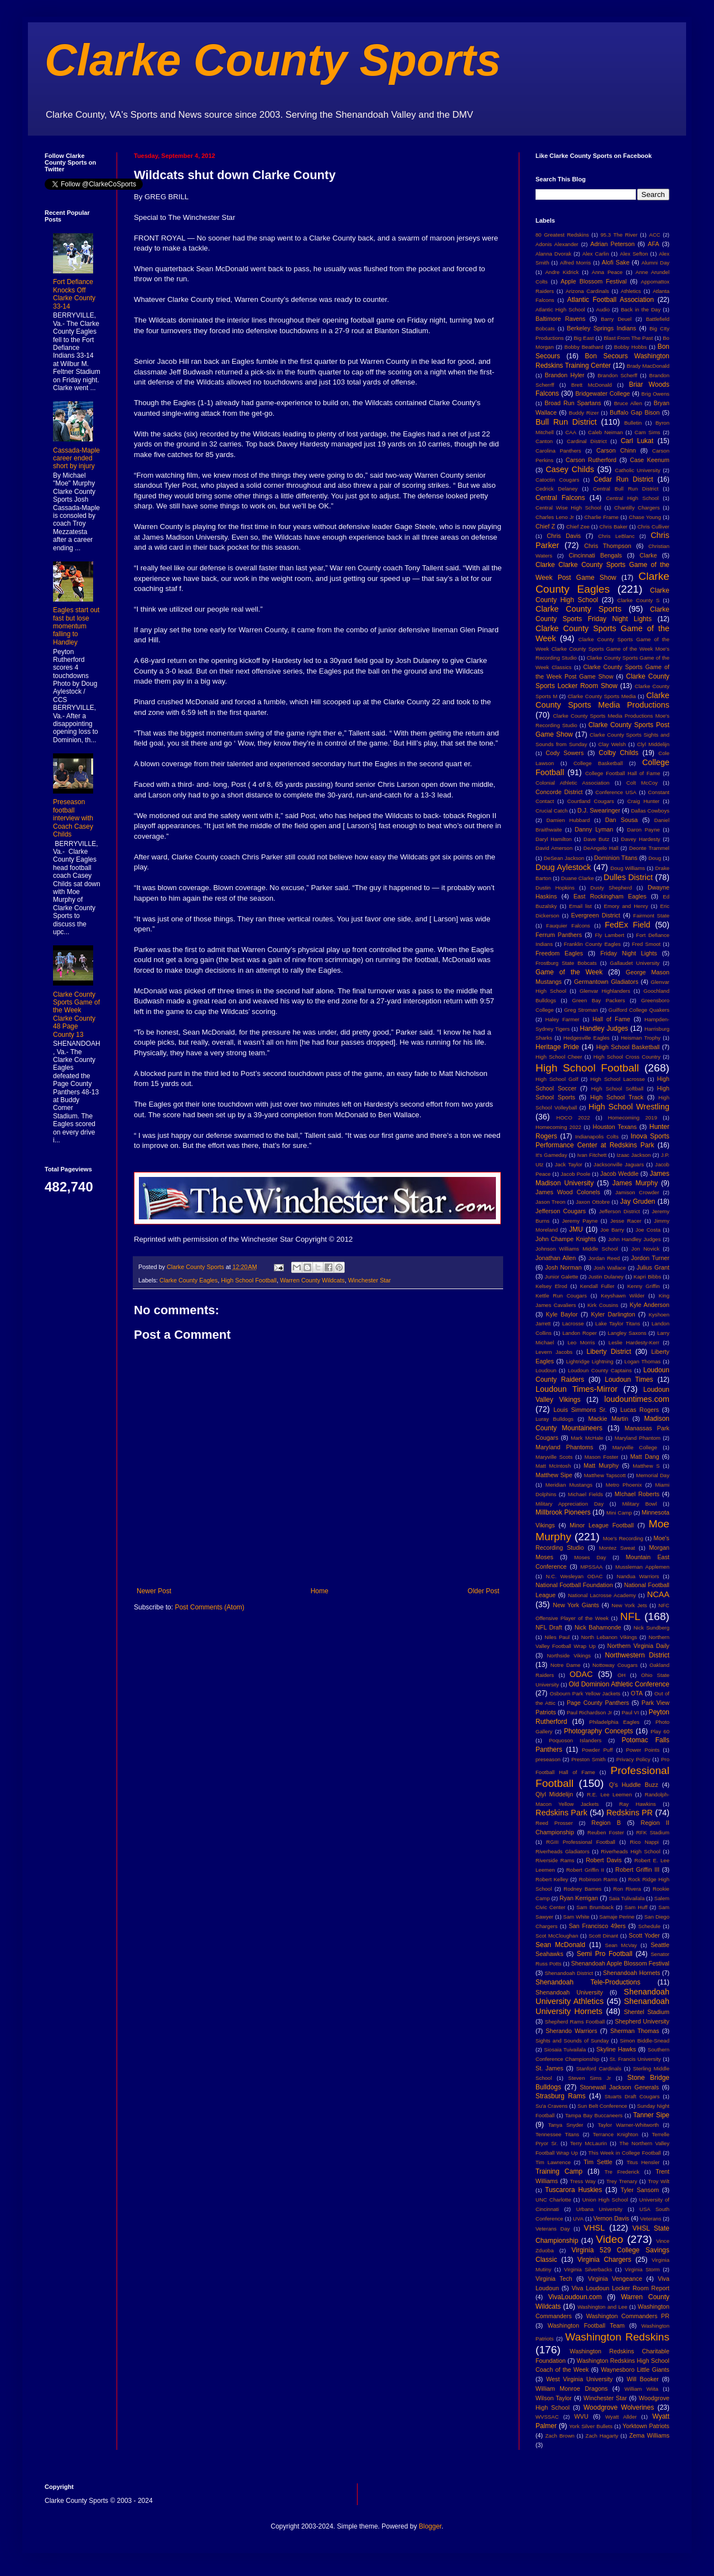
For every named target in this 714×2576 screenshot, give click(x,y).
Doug (654, 858)
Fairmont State (651, 915)
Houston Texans (615, 1126)
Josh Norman (563, 1267)
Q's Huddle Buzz (633, 1784)
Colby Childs (618, 753)
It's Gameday (551, 1155)
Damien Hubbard (568, 820)
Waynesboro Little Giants (635, 2369)
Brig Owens (655, 394)
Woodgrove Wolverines (618, 2407)
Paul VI (630, 1712)
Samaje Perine (616, 1917)
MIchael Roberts (637, 1494)
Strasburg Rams (561, 2096)
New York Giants (576, 1605)
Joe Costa (647, 1230)
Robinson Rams (598, 1879)
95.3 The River (619, 235)
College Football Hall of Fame (622, 773)
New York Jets (629, 1605)
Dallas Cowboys (650, 811)
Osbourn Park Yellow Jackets (584, 1693)
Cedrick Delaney (557, 489)
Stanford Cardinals (598, 2068)
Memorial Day (652, 1475)
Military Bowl (639, 1504)
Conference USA (615, 792)
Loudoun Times (629, 1379)
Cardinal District (587, 441)
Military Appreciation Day (570, 1504)
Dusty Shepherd (610, 888)
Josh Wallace (610, 1268)
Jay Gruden (637, 1201)
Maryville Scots (554, 1457)
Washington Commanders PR (627, 2316)
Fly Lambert (609, 935)
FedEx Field (627, 924)
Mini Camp (619, 1513)
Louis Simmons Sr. (579, 1409)
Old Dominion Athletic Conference (618, 1684)
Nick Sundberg (651, 1628)
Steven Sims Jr (589, 2078)
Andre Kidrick (561, 272)
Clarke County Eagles (189, 1280)
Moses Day (590, 1557)
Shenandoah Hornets (631, 1972)
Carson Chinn (616, 450)
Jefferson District (619, 1211)
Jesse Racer (625, 1221)
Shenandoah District (569, 1973)
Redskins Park (561, 1812)
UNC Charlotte (553, 2200)
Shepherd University (642, 2021)
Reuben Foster (605, 1832)
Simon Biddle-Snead (644, 2040)
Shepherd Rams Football (575, 2021)
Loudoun (546, 1370)
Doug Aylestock (563, 867)
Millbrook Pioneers (563, 1512)
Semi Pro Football (605, 1954)
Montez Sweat (617, 1548)
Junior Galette (561, 1276)
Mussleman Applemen (642, 1567)
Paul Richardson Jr (589, 1712)
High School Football (249, 1280)
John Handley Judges (634, 1239)
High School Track (616, 1097)
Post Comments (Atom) (209, 1607)
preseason (548, 1759)
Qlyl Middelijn (554, 1794)
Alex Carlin (595, 254)
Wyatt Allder (621, 2417)
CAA (570, 432)
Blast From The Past (628, 338)
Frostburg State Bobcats (566, 963)
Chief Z (545, 526)
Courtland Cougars (590, 801)
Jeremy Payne (579, 1221)
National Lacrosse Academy (602, 1595)
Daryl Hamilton (554, 839)
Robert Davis (603, 1860)
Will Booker (642, 2379)
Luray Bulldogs (554, 1419)
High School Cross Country (627, 1057)
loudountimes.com (636, 1399)
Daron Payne (643, 829)
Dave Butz (596, 839)
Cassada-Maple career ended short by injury (76, 458)
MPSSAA (591, 1567)
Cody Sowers (564, 752)
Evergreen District (595, 915)
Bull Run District (566, 421)
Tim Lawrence (553, 2162)
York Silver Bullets (590, 2426)
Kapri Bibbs (647, 1276)
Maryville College (635, 1447)
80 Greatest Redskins (562, 235)
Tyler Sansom (640, 2189)
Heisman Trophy (640, 1038)
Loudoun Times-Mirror (576, 1389)
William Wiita (641, 2389)
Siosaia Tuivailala (565, 2049)
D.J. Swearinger (598, 810)
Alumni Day (655, 262)
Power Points (642, 1750)
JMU (576, 1229)
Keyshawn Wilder (622, 1295)
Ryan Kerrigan (578, 1898)
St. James (549, 2068)
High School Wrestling (628, 1106)
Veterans (651, 2218)
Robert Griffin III (637, 1869)
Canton (544, 441)
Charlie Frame (601, 517)
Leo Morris (581, 1342)
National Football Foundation (574, 1585)
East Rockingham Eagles (610, 896)
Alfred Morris (575, 262)
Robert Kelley (552, 1879)
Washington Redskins (617, 2337)
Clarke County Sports (273, 60)
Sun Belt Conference (602, 2106)
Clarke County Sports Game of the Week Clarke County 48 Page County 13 (76, 1015)
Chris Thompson (607, 545)
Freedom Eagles (559, 953)
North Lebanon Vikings (609, 1637)
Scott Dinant (603, 1936)
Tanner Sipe (651, 2115)
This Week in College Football (624, 2153)
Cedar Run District (623, 479)
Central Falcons (560, 498)
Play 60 (659, 1731)
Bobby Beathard (584, 347)
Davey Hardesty (640, 839)
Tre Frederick (622, 2172)
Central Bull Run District (625, 489)
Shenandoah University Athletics (602, 1996)
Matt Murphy (601, 1465)
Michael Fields (585, 1494)
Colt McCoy (642, 783)
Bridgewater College (602, 393)
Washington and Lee (602, 2307)
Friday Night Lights (628, 953)
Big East (583, 338)
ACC (654, 235)
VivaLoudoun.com (575, 2297)
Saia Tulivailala (626, 1898)
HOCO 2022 (573, 1117)
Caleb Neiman (605, 432)
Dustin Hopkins (555, 888)
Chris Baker (614, 526)
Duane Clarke (577, 878)
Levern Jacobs (554, 1352)
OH (621, 1675)
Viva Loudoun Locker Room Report (620, 2288)
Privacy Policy (633, 1759)
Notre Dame (566, 1665)
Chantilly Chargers (637, 507)
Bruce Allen (628, 403)
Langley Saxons (626, 1333)
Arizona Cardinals (587, 291)
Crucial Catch (552, 811)
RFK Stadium (652, 1832)
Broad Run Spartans (572, 403)
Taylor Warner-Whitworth (628, 2125)
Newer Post (154, 1591)
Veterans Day (553, 2229)
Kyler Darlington (613, 1314)
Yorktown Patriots (646, 2426)
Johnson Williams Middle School (577, 1249)
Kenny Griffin (643, 1286)
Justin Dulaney (606, 1276)
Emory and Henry (626, 906)
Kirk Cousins (602, 1305)
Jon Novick (645, 1249)
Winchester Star (369, 1280)
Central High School (632, 498)
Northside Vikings (569, 1655)
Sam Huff (636, 1907)
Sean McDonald (560, 1945)
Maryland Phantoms (564, 1447)
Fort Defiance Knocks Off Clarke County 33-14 (74, 294)
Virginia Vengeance (615, 2278)
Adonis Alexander (557, 244)
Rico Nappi (644, 1842)
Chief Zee (578, 526)
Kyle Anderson (649, 1304)
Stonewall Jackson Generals (619, 2087)
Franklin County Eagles (592, 944)
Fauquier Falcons (568, 925)
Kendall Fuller (597, 1286)
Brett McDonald (591, 385)
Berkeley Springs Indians (601, 328)
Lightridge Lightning (590, 1361)
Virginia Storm (642, 2269)
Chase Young (645, 517)
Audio (603, 309)
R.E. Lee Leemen (609, 1794)
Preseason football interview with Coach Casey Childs (73, 818)
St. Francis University (635, 2059)
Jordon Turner (650, 1258)
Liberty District (609, 1352)
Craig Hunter (643, 801)
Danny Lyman (594, 829)
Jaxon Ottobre (593, 1202)
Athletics (631, 291)
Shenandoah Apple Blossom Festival (620, 1963)
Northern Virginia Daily (638, 1645)
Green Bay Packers (598, 1000)
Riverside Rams (555, 1860)
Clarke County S (638, 600)
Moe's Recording (623, 1538)
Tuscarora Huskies (573, 2190)
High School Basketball (628, 1047)
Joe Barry (612, 1230)
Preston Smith (588, 1759)
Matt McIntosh (553, 1466)
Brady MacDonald (648, 366)
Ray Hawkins (637, 1804)
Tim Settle (597, 2162)
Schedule (649, 1926)
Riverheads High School (630, 1851)
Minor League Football (602, 1525)
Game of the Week (569, 972)
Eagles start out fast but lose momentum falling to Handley (76, 626)
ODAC (581, 1674)
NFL (630, 1616)
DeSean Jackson (564, 858)
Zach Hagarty (602, 2436)
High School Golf (557, 1079)
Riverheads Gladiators (563, 1851)
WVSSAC (547, 2417)
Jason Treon (551, 1202)
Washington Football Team (586, 2325)
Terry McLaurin (588, 2143)
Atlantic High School (560, 309)
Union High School (605, 2200)
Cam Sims (647, 432)
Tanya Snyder (565, 2125)
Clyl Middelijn (653, 744)
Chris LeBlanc (616, 536)
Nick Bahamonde (598, 1627)
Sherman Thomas (634, 2030)
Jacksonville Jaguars (619, 1164)
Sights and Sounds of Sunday (572, 2040)
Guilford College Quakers (639, 1010)
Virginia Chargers (604, 2259)
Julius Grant (652, 1267)
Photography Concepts (598, 1731)
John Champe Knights (566, 1239)
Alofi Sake (616, 262)
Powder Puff (597, 1750)
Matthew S (646, 1466)
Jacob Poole (575, 1174)
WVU (581, 2416)
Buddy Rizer (584, 413)
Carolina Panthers (558, 451)
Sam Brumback (595, 1907)
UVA (578, 2218)
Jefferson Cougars (561, 1211)
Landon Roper (579, 1333)
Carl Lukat (637, 441)
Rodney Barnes (582, 1889)
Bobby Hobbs (630, 347)
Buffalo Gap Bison (634, 412)
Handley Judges (604, 1028)
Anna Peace (607, 272)
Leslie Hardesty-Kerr (634, 1342)
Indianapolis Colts (597, 1136)
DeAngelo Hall (601, 848)
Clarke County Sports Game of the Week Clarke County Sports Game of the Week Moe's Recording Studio (602, 648)
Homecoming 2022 (558, 1127)
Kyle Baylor (562, 1314)
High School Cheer (559, 1057)
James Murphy (635, 1183)
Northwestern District (637, 1655)
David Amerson (554, 848)
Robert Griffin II (585, 1870)
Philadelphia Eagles (614, 1722)
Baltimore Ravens (561, 318)
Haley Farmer (563, 1019)
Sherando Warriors (571, 2030)
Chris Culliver (653, 526)
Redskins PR (629, 1812)
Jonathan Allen (556, 1258)
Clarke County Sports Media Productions (602, 700)
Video (609, 2239)
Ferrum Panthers (559, 934)
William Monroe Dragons (571, 2388)
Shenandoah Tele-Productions (588, 1982)
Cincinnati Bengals (595, 555)
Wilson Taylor (554, 2398)
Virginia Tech (554, 2278)
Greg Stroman (581, 1010)
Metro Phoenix (624, 1485)
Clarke (648, 555)
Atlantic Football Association (610, 300)
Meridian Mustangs (569, 1485)
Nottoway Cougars (615, 1665)
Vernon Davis (611, 2218)
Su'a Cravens (552, 2106)
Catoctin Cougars (557, 480)
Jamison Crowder (637, 1192)
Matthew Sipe (554, 1475)
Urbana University (599, 2209)
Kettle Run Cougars (561, 1295)
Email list (580, 906)
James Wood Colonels (568, 1192)
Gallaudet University (634, 963)
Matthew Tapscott (605, 1475)
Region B (606, 1822)
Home (320, 1591)
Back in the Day (640, 309)
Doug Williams (627, 868)
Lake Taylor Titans (617, 1323)
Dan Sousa (621, 819)
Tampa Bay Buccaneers (594, 2115)
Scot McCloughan (557, 1936)
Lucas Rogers (639, 1409)
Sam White (576, 1917)
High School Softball (617, 1088)
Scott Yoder (644, 1935)
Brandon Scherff (617, 375)
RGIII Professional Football (580, 1842)
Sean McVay (621, 1945)
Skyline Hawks (616, 2049)
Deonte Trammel (649, 848)
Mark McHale (587, 1438)
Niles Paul (557, 1637)
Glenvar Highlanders (605, 991)
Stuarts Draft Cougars (632, 2096)
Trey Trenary (621, 2181)
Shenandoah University (569, 1992)
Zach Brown (559, 2436)
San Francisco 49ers (597, 1926)
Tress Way (583, 2181)
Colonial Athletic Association (573, 783)
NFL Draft (549, 1627)
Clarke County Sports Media (602, 696)
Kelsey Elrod (551, 1286)
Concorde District (559, 792)
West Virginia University (579, 2379)
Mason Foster (602, 1457)
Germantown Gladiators (606, 981)
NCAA (658, 1594)
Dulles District (628, 877)
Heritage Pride (557, 1047)
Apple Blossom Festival (593, 281)
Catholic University (637, 470)
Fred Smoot (646, 944)
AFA (653, 244)
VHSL (594, 2227)
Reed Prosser (554, 1823)
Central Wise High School (568, 507)
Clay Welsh (612, 744)
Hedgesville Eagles (586, 1038)
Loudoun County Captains (600, 1370)
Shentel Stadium (646, 2011)
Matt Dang (644, 1456)
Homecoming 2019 (632, 1117)
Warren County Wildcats (312, 1280)
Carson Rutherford (591, 459)
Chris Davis (564, 535)
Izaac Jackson (633, 1155)
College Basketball (598, 763)
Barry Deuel (616, 319)
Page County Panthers (598, 1702)
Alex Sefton (634, 254)
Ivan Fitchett (592, 1155)
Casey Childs (570, 469)
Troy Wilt (658, 2181)
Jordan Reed (604, 1258)
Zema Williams (649, 2435)
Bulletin (632, 423)
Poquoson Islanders (575, 1740)
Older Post (483, 1591)
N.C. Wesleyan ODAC (574, 1576)
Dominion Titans (616, 857)
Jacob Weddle (619, 1173)
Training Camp (559, 2171)
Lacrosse (573, 1323)
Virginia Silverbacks (588, 2269)
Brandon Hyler (565, 375)
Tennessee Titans (557, 2134)
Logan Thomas (642, 1361)
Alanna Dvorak (553, 254)
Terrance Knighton (616, 2134)
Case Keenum (649, 459)
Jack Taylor (568, 1164)
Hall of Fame (611, 1019)
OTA (637, 1693)
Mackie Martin (608, 1418)
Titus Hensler (642, 2162)
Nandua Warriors (638, 1576)
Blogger (430, 2526)
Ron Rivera (627, 1889)
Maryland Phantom (637, 1438)
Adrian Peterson (612, 244)
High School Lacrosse (617, 1079)
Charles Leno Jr (555, 517)
